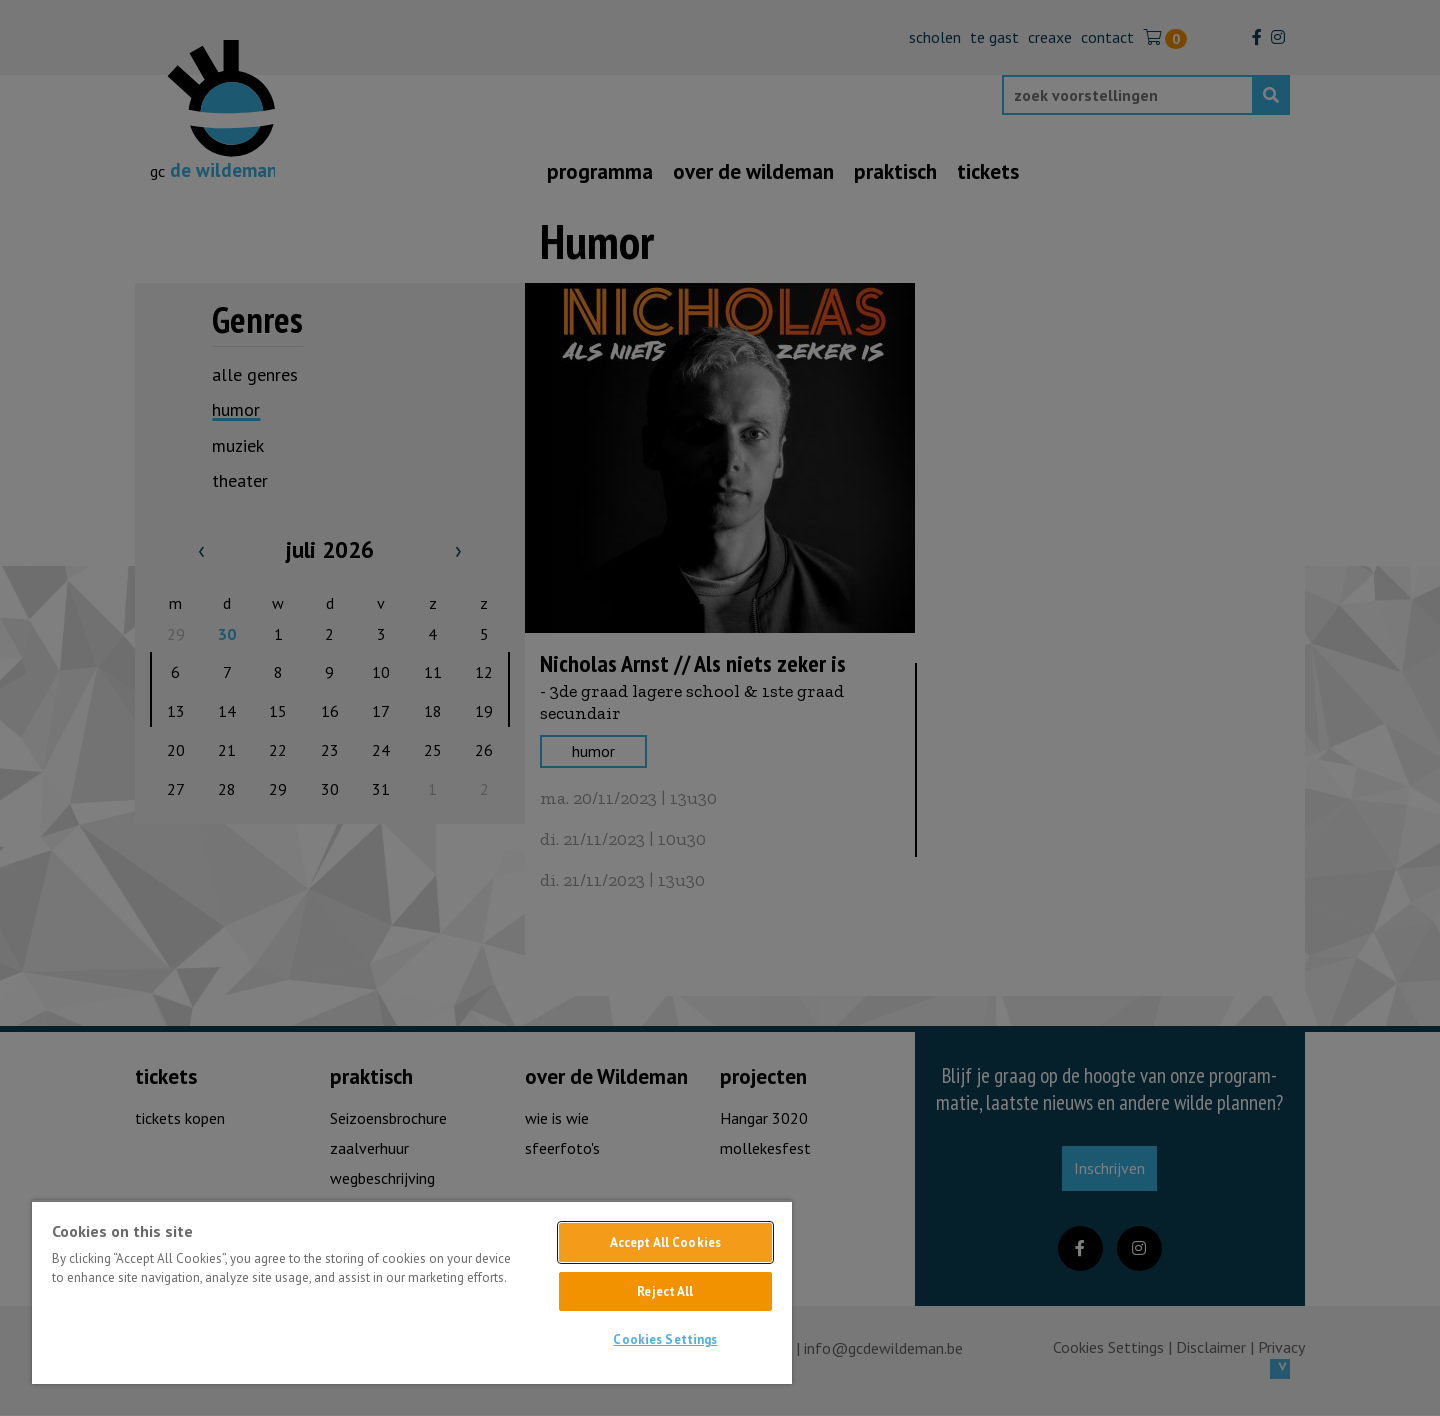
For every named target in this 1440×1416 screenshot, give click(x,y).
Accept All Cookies (665, 1242)
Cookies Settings (665, 1339)
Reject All (665, 1291)
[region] (412, 1292)
